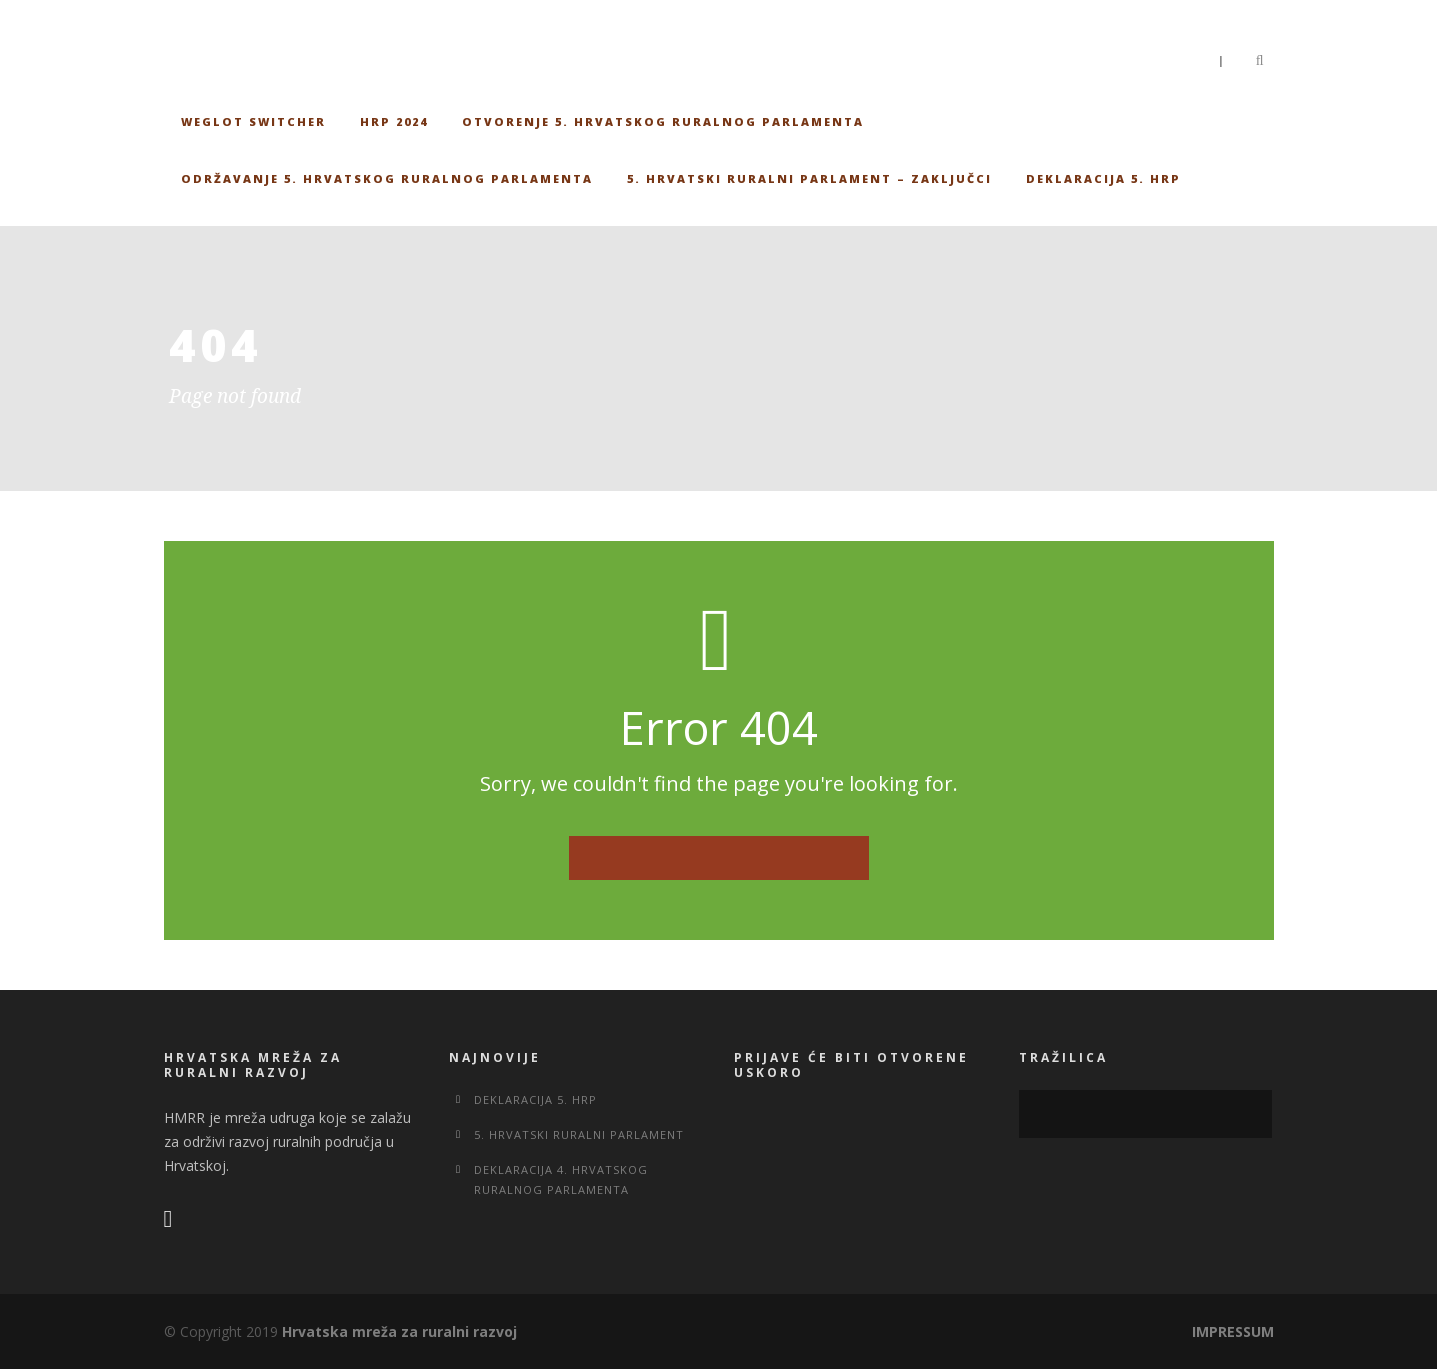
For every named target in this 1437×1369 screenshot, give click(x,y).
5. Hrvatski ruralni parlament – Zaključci (809, 178)
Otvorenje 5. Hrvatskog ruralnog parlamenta (663, 121)
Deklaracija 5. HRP (1103, 178)
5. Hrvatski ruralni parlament (579, 1134)
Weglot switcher (253, 121)
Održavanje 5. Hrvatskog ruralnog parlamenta (387, 178)
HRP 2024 (394, 121)
